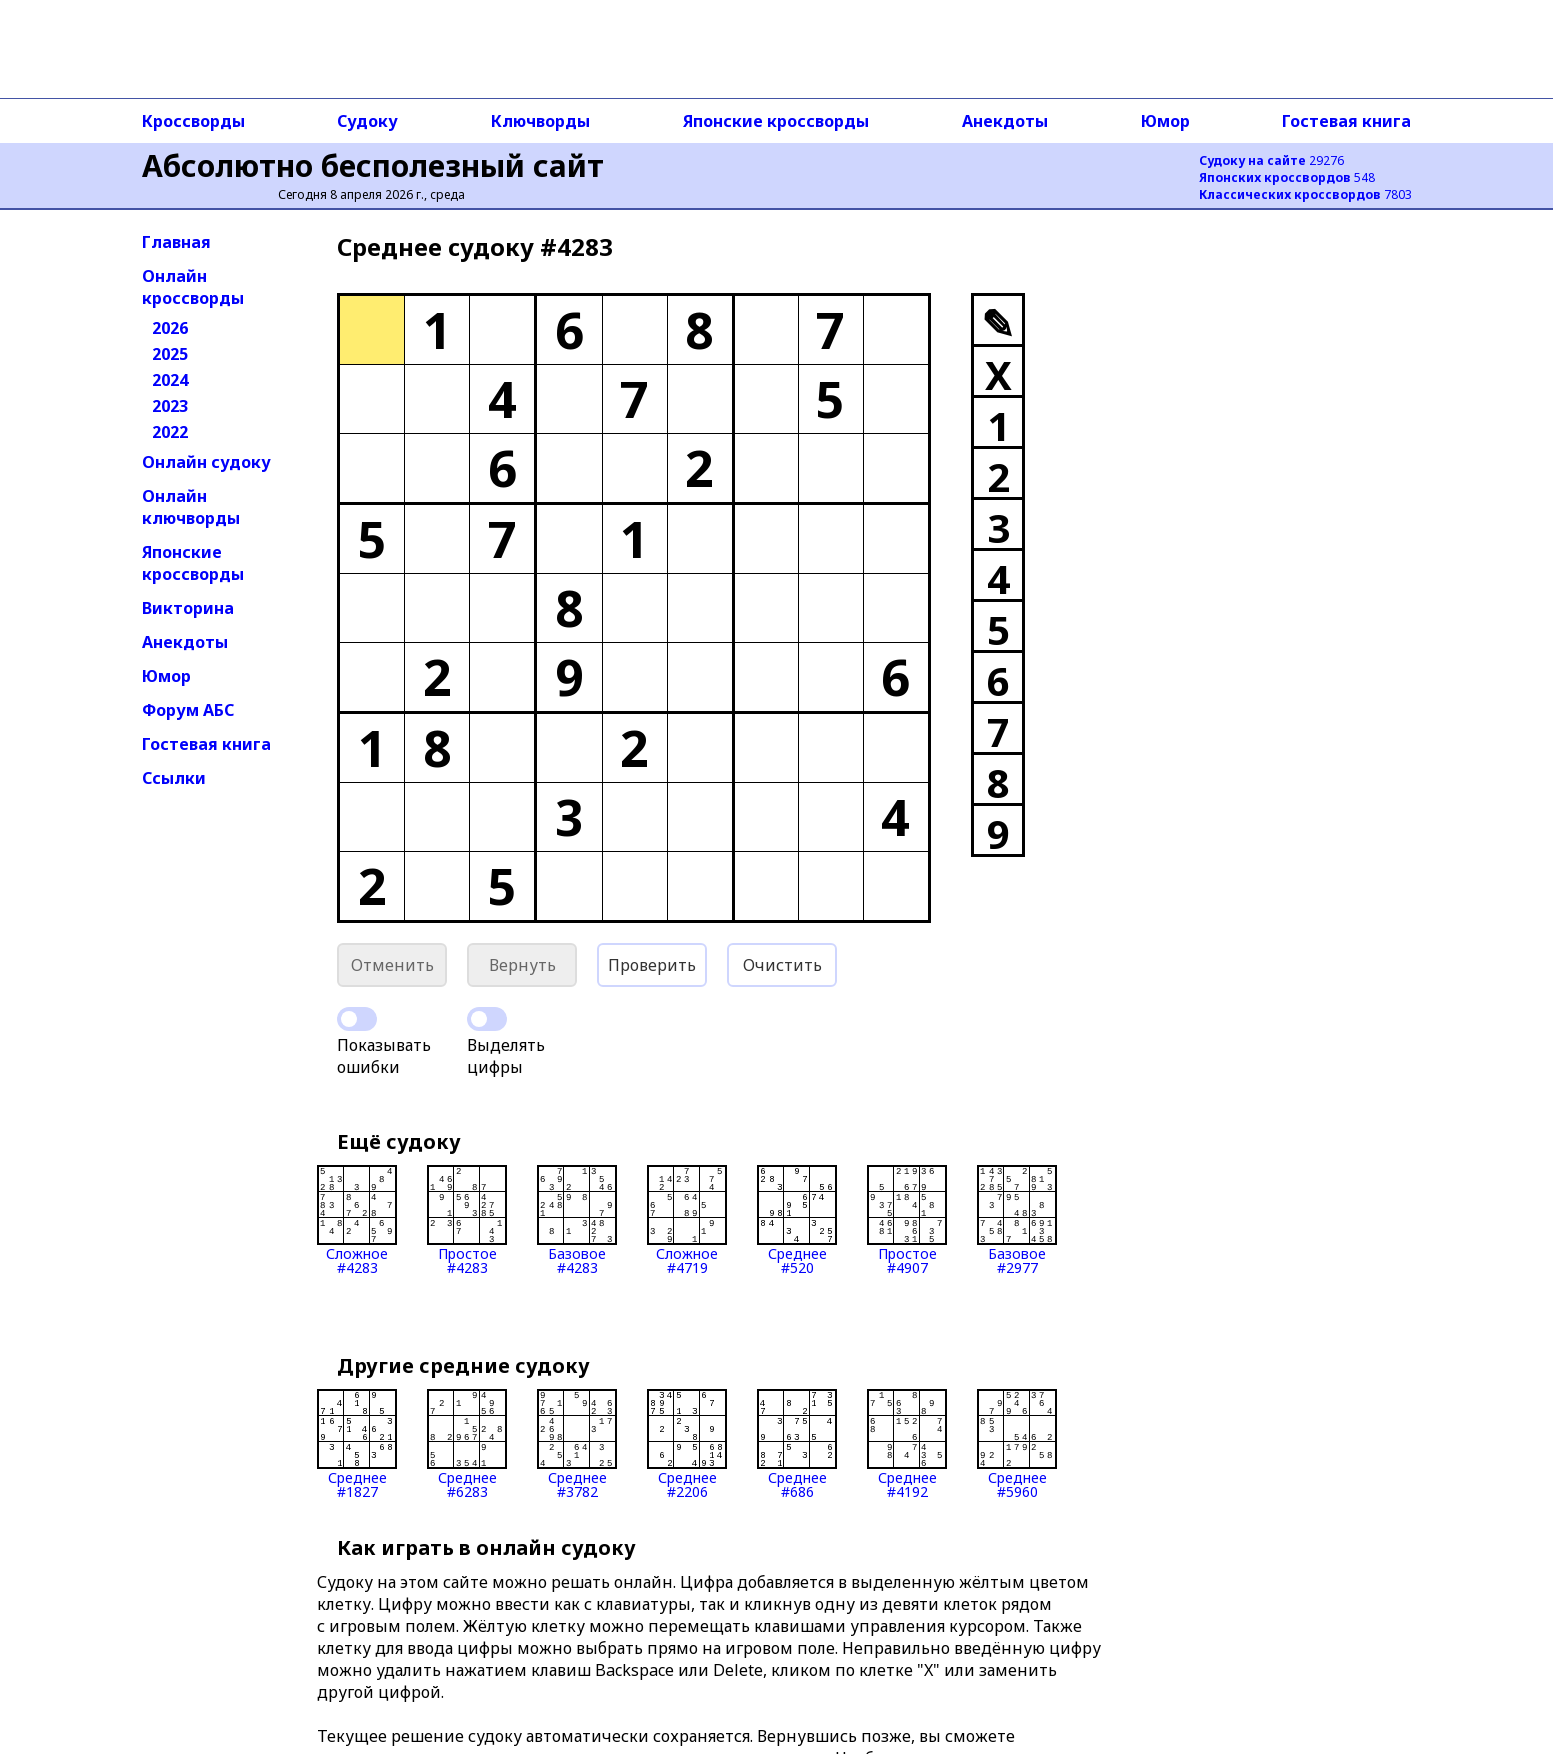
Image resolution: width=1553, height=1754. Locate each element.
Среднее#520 (797, 1220)
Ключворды (540, 121)
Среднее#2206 (687, 1444)
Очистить (782, 965)
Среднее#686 (797, 1444)
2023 (170, 406)
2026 (170, 328)
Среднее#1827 (357, 1444)
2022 (170, 432)
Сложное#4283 (357, 1220)
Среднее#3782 (577, 1444)
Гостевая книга (1346, 121)
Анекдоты (1005, 121)
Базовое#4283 (577, 1220)
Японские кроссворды (776, 121)
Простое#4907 (907, 1220)
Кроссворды (193, 121)
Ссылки (174, 778)
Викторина (188, 608)
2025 (170, 354)
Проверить (652, 965)
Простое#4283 (467, 1220)
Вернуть (522, 965)
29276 (1271, 160)
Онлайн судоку (206, 462)
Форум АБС (188, 710)
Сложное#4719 (687, 1220)
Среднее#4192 (907, 1444)
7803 (1305, 194)
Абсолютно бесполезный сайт (373, 165)
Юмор (1165, 121)
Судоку (367, 121)
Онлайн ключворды (191, 507)
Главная (176, 242)
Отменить (392, 965)
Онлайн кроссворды (193, 287)
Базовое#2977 (1017, 1220)
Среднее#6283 (467, 1444)
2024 (170, 380)
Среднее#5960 (1017, 1444)
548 (1287, 177)
